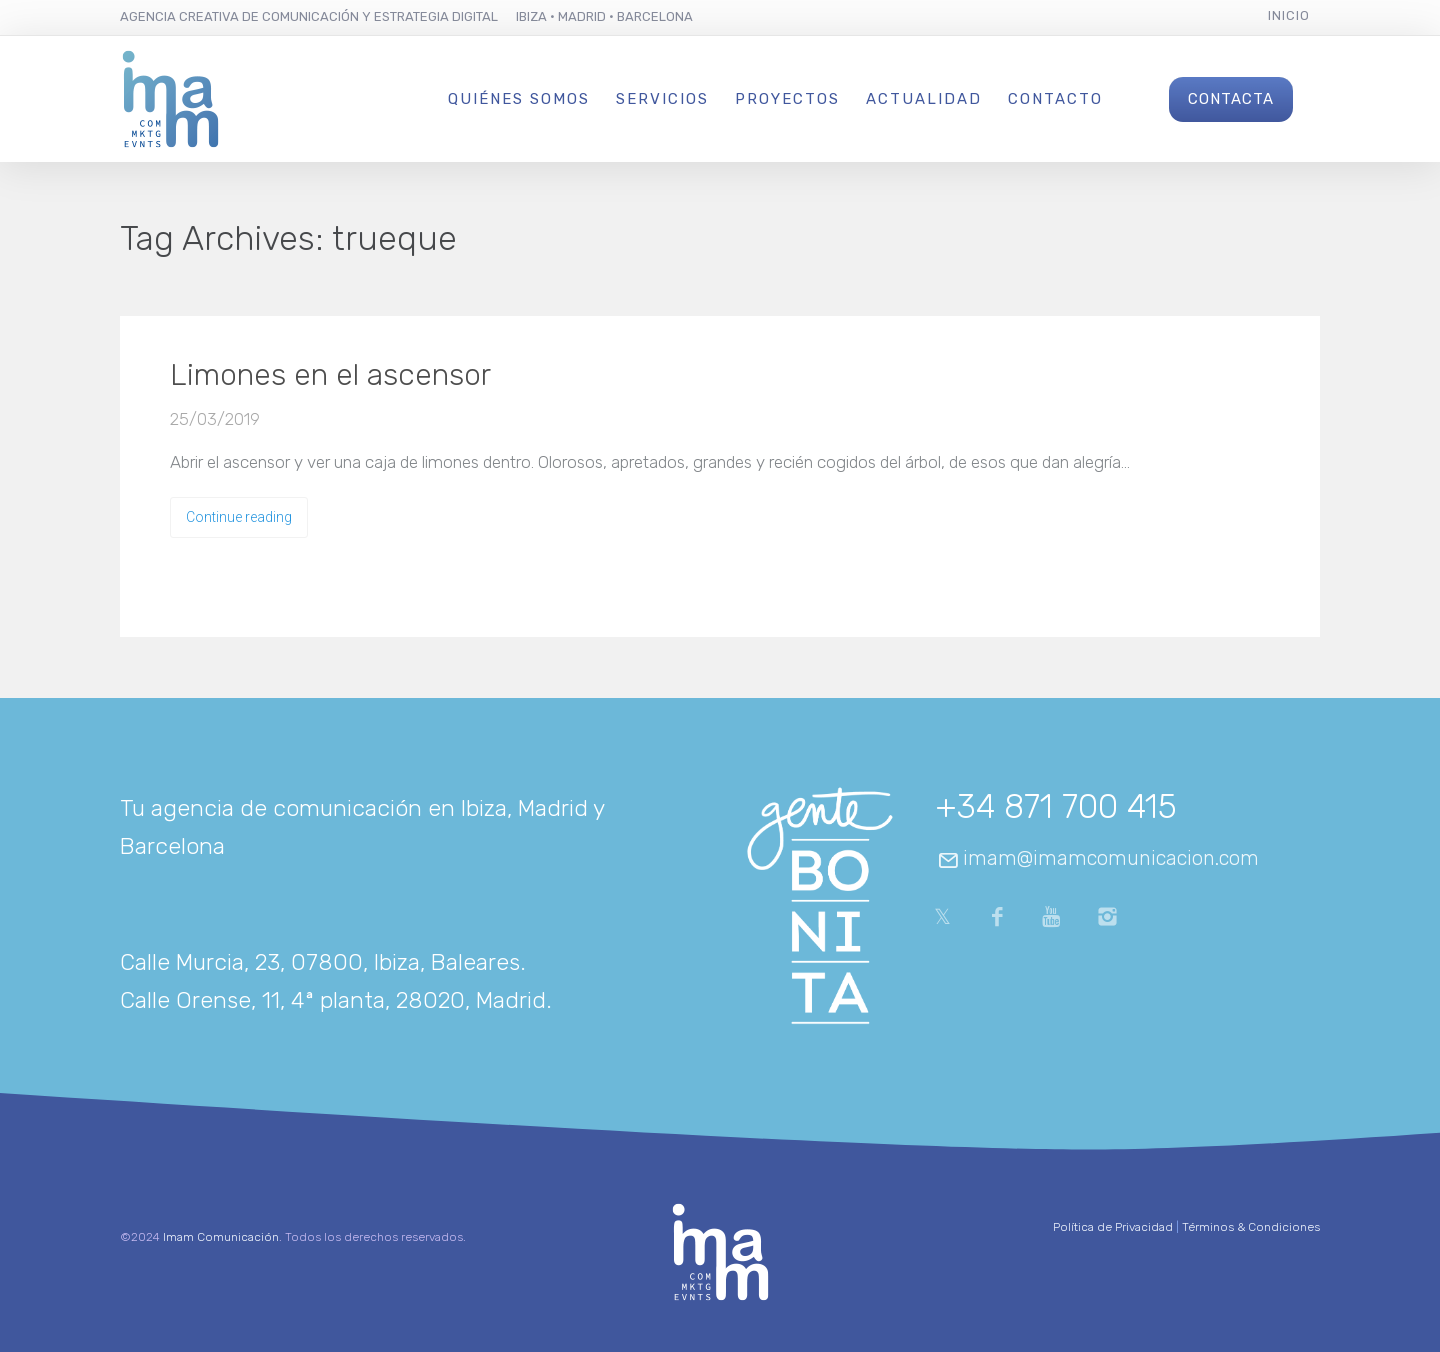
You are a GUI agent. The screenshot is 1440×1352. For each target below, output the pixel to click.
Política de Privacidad (1113, 1227)
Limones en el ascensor (330, 375)
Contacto (1055, 99)
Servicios (662, 99)
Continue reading (239, 517)
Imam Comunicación (221, 1237)
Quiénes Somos (519, 99)
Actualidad (924, 99)
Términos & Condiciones (1251, 1227)
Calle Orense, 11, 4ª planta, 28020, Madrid (333, 1000)
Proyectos (787, 99)
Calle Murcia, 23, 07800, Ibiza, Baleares (320, 962)
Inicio (1289, 15)
